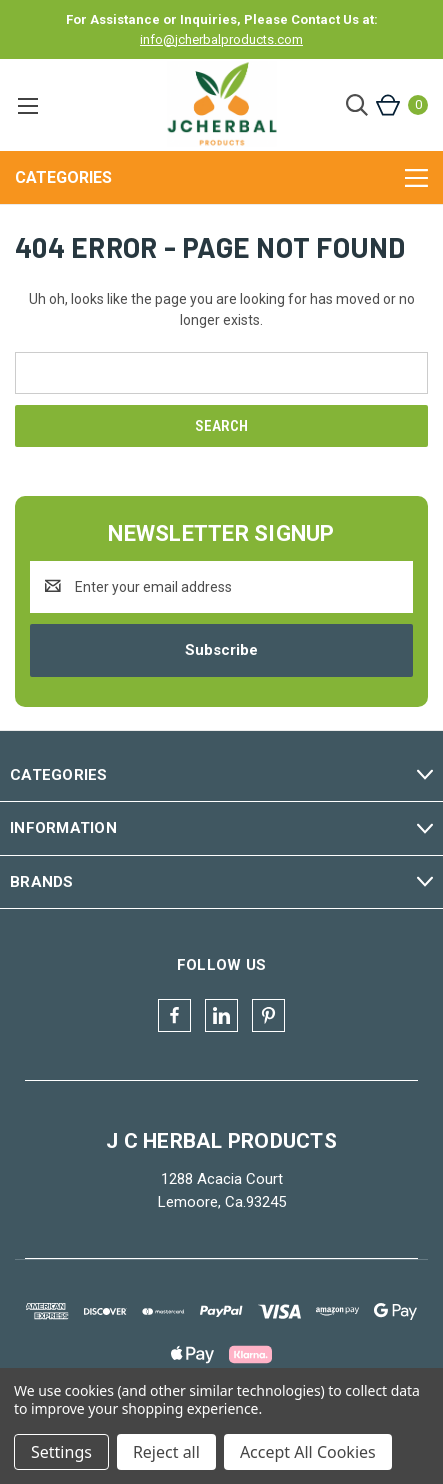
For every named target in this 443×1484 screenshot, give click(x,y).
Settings (61, 1452)
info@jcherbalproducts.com (221, 39)
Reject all (166, 1452)
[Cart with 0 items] (400, 105)
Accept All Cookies (308, 1452)
